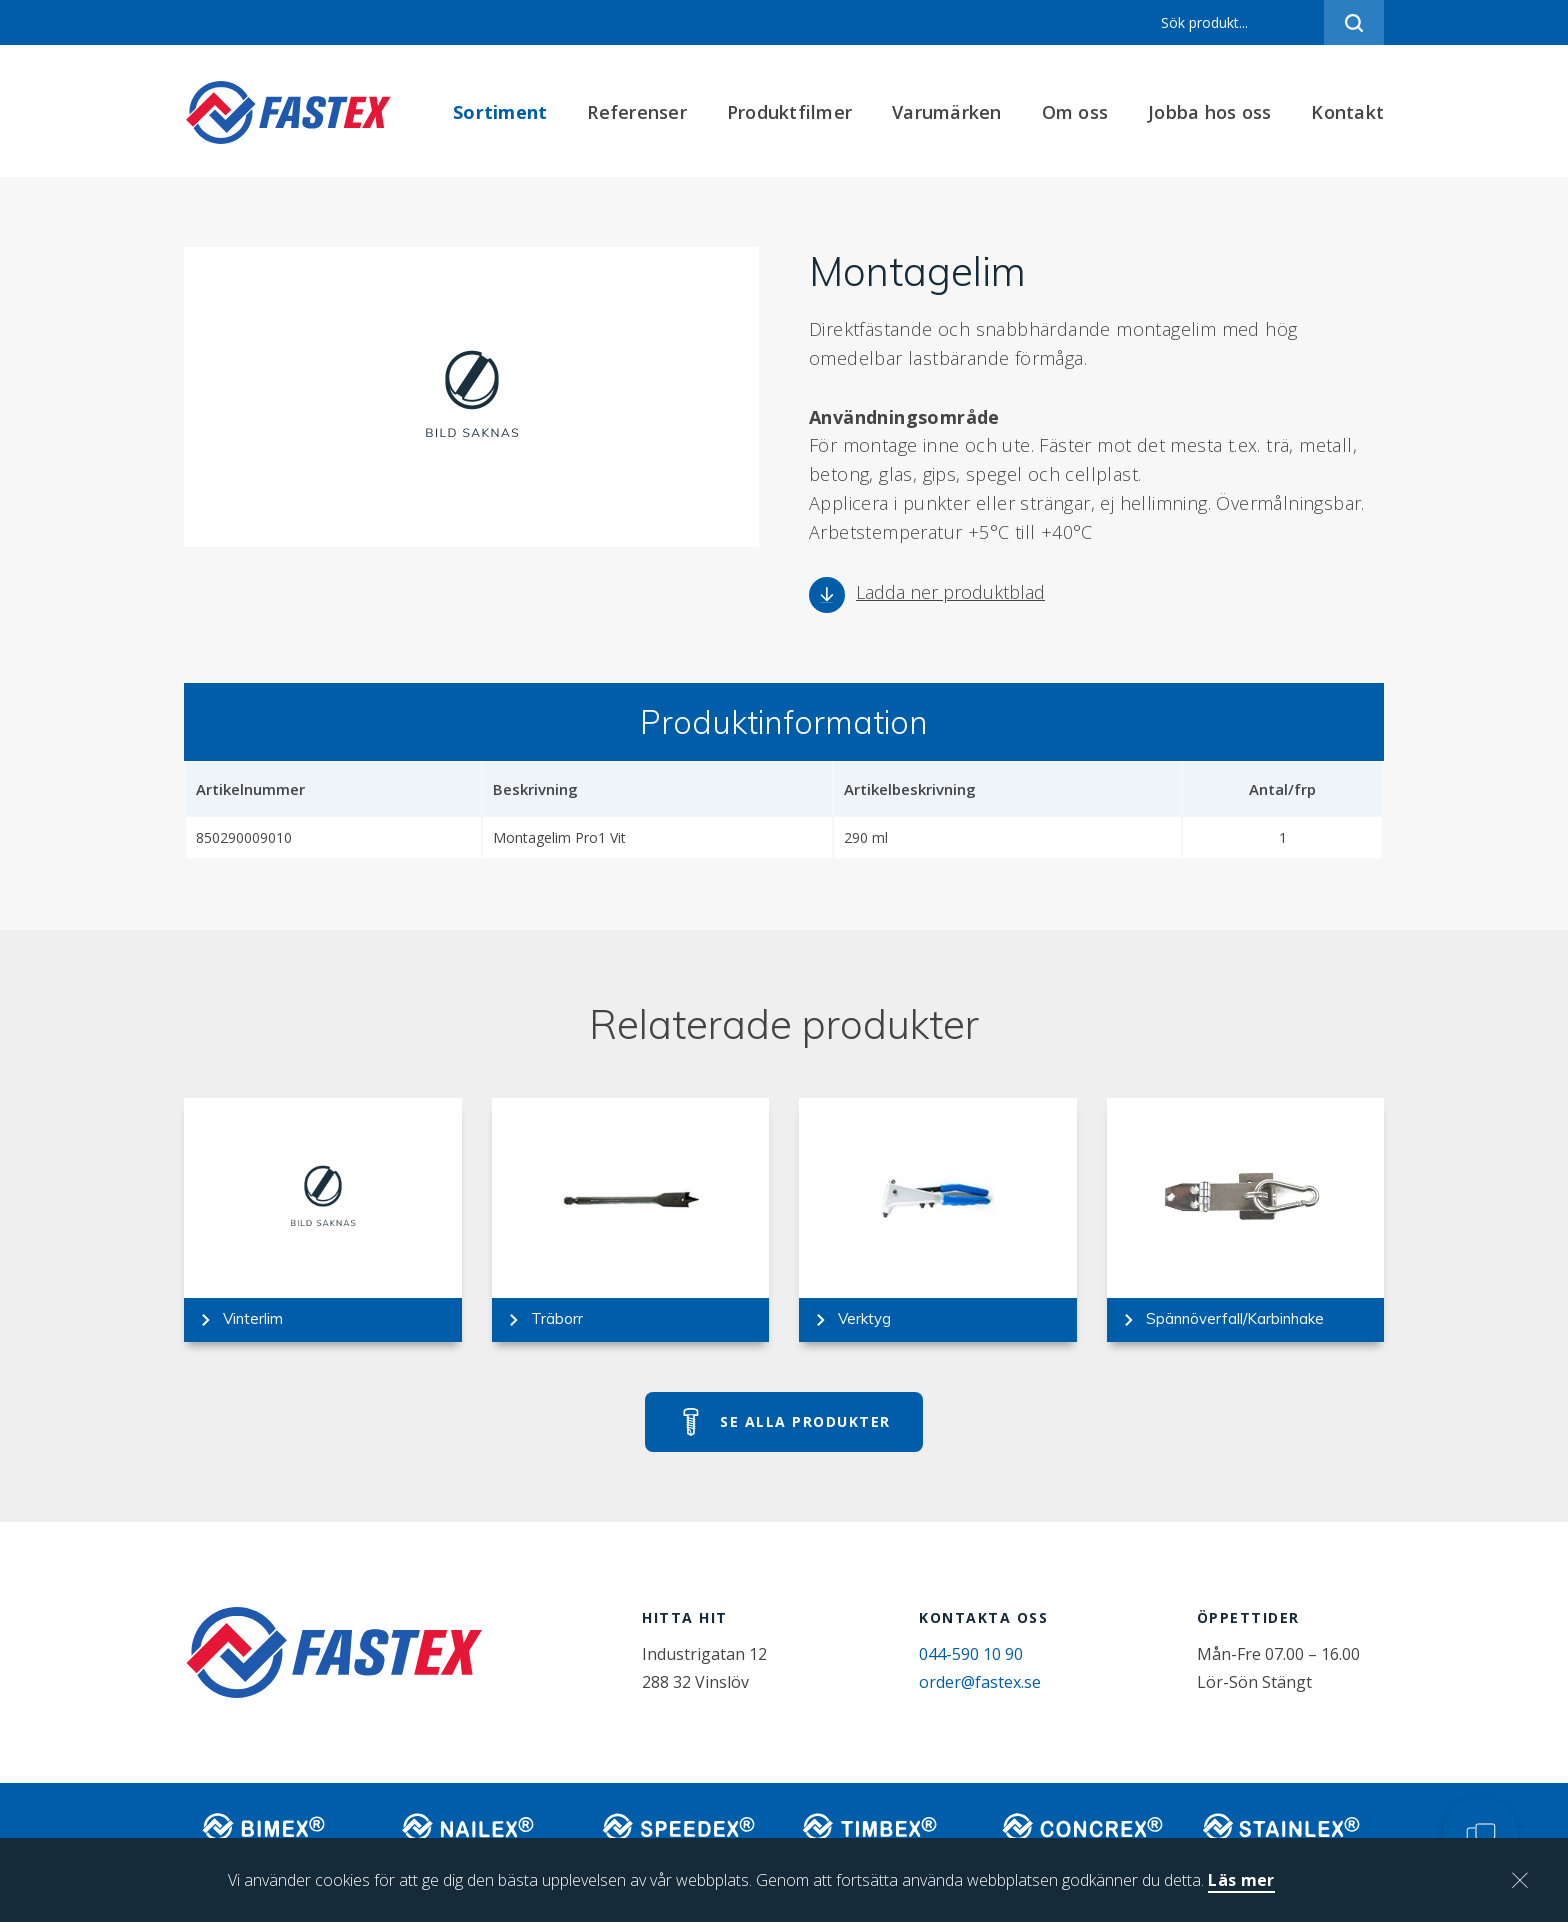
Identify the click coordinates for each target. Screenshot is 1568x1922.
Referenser (637, 112)
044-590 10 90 (971, 1654)
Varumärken (947, 112)
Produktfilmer (789, 112)
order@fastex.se (980, 1682)
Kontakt (1347, 112)
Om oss (1075, 112)
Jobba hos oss (1209, 112)
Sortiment (500, 112)
